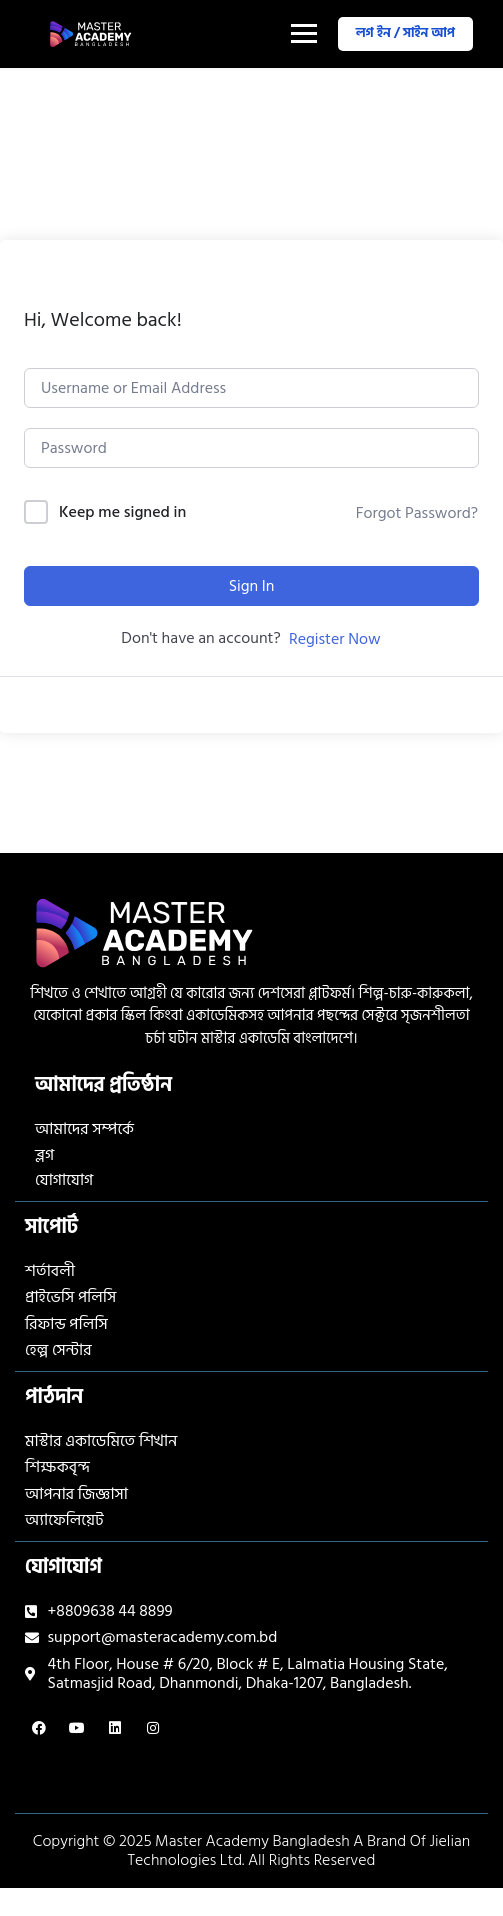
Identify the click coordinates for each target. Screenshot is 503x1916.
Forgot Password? (417, 513)
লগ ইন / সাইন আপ (405, 33)
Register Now (335, 639)
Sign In (252, 586)
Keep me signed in (122, 512)
